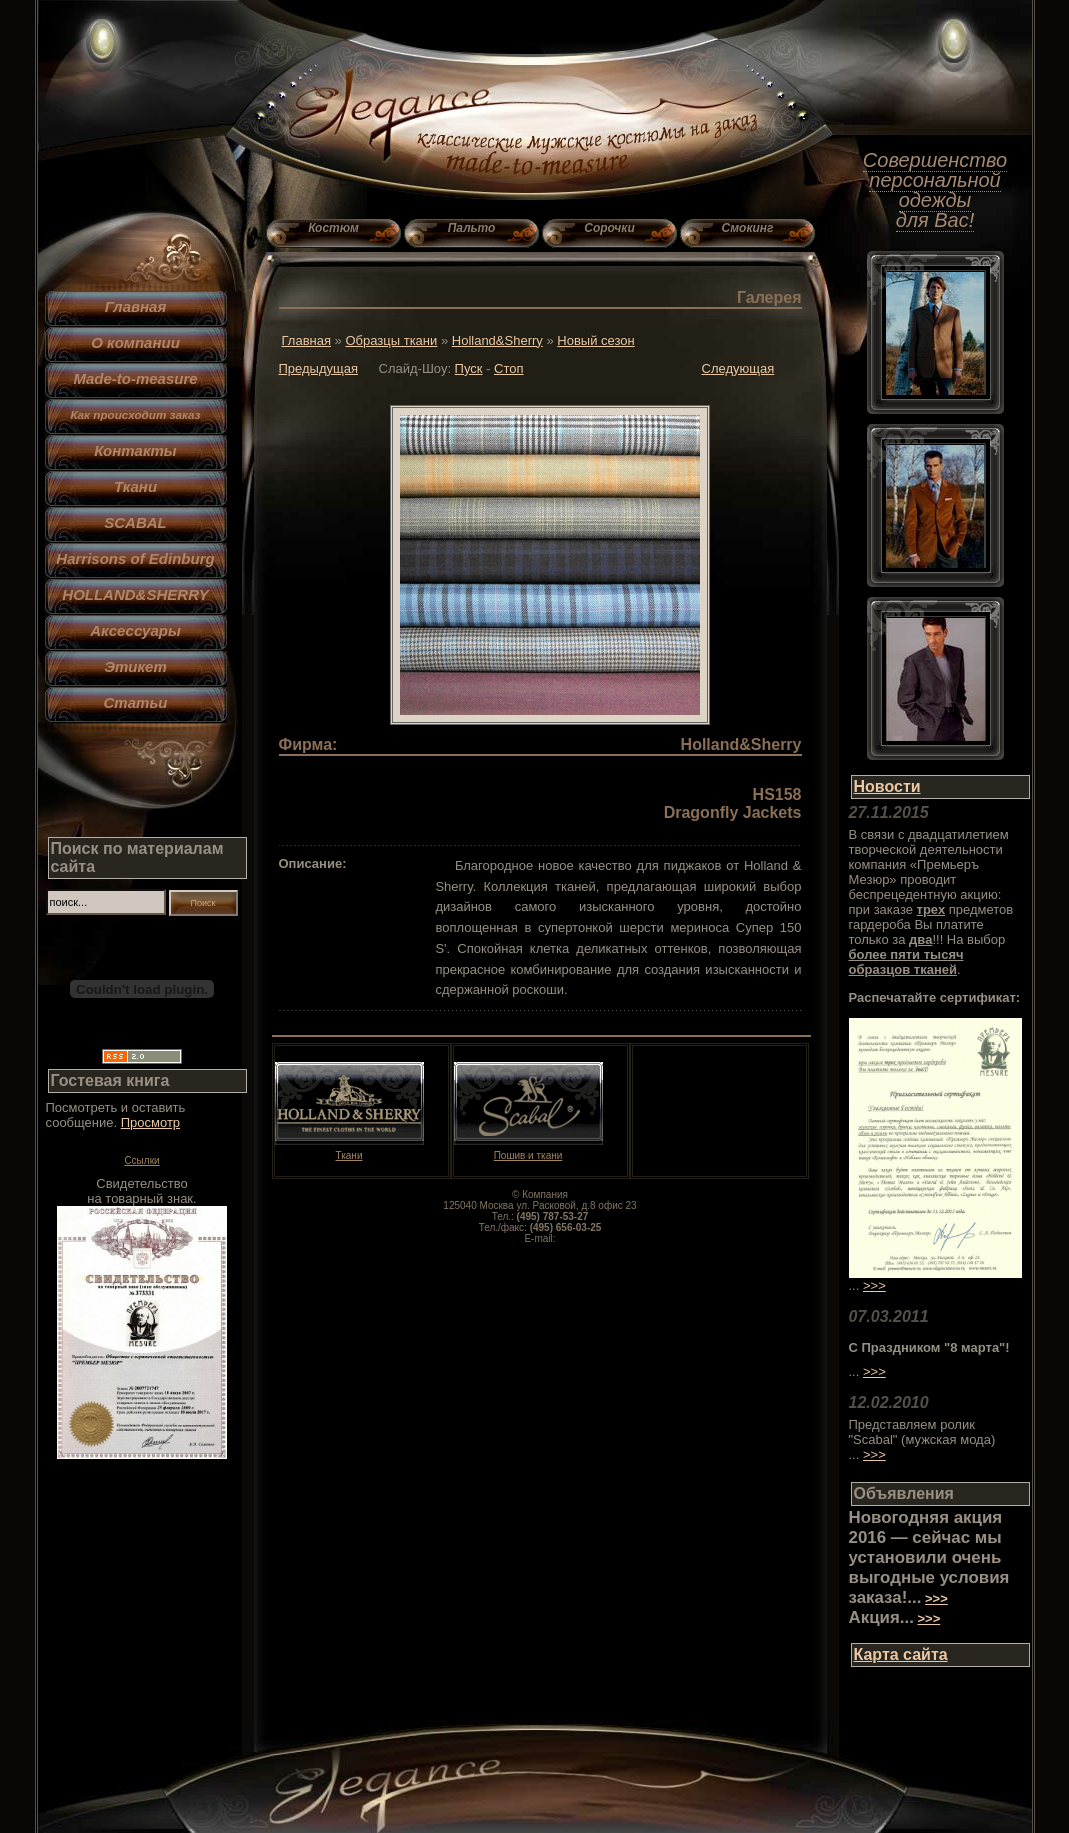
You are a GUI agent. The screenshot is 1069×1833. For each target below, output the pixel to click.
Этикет (135, 666)
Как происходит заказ (135, 414)
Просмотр (150, 1122)
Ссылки (141, 1160)
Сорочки (609, 228)
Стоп (508, 368)
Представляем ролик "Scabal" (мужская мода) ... (922, 1439)
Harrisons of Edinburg (135, 558)
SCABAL (135, 522)
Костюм (333, 228)
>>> (874, 1285)
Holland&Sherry (497, 340)
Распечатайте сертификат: (935, 997)
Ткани (135, 486)
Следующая (738, 368)
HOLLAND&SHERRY (135, 594)
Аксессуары (135, 630)
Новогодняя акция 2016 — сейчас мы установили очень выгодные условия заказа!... (929, 1557)
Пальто (472, 228)
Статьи (136, 702)
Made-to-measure (135, 378)
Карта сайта (901, 1654)
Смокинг (748, 228)
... (854, 1371)
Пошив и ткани (528, 1151)
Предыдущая (319, 368)
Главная (136, 306)
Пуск (469, 368)
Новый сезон (595, 340)
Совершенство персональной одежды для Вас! (935, 190)
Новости (887, 786)
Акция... (881, 1617)
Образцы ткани (391, 340)
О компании (135, 342)
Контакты (135, 450)
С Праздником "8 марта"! (929, 1347)
